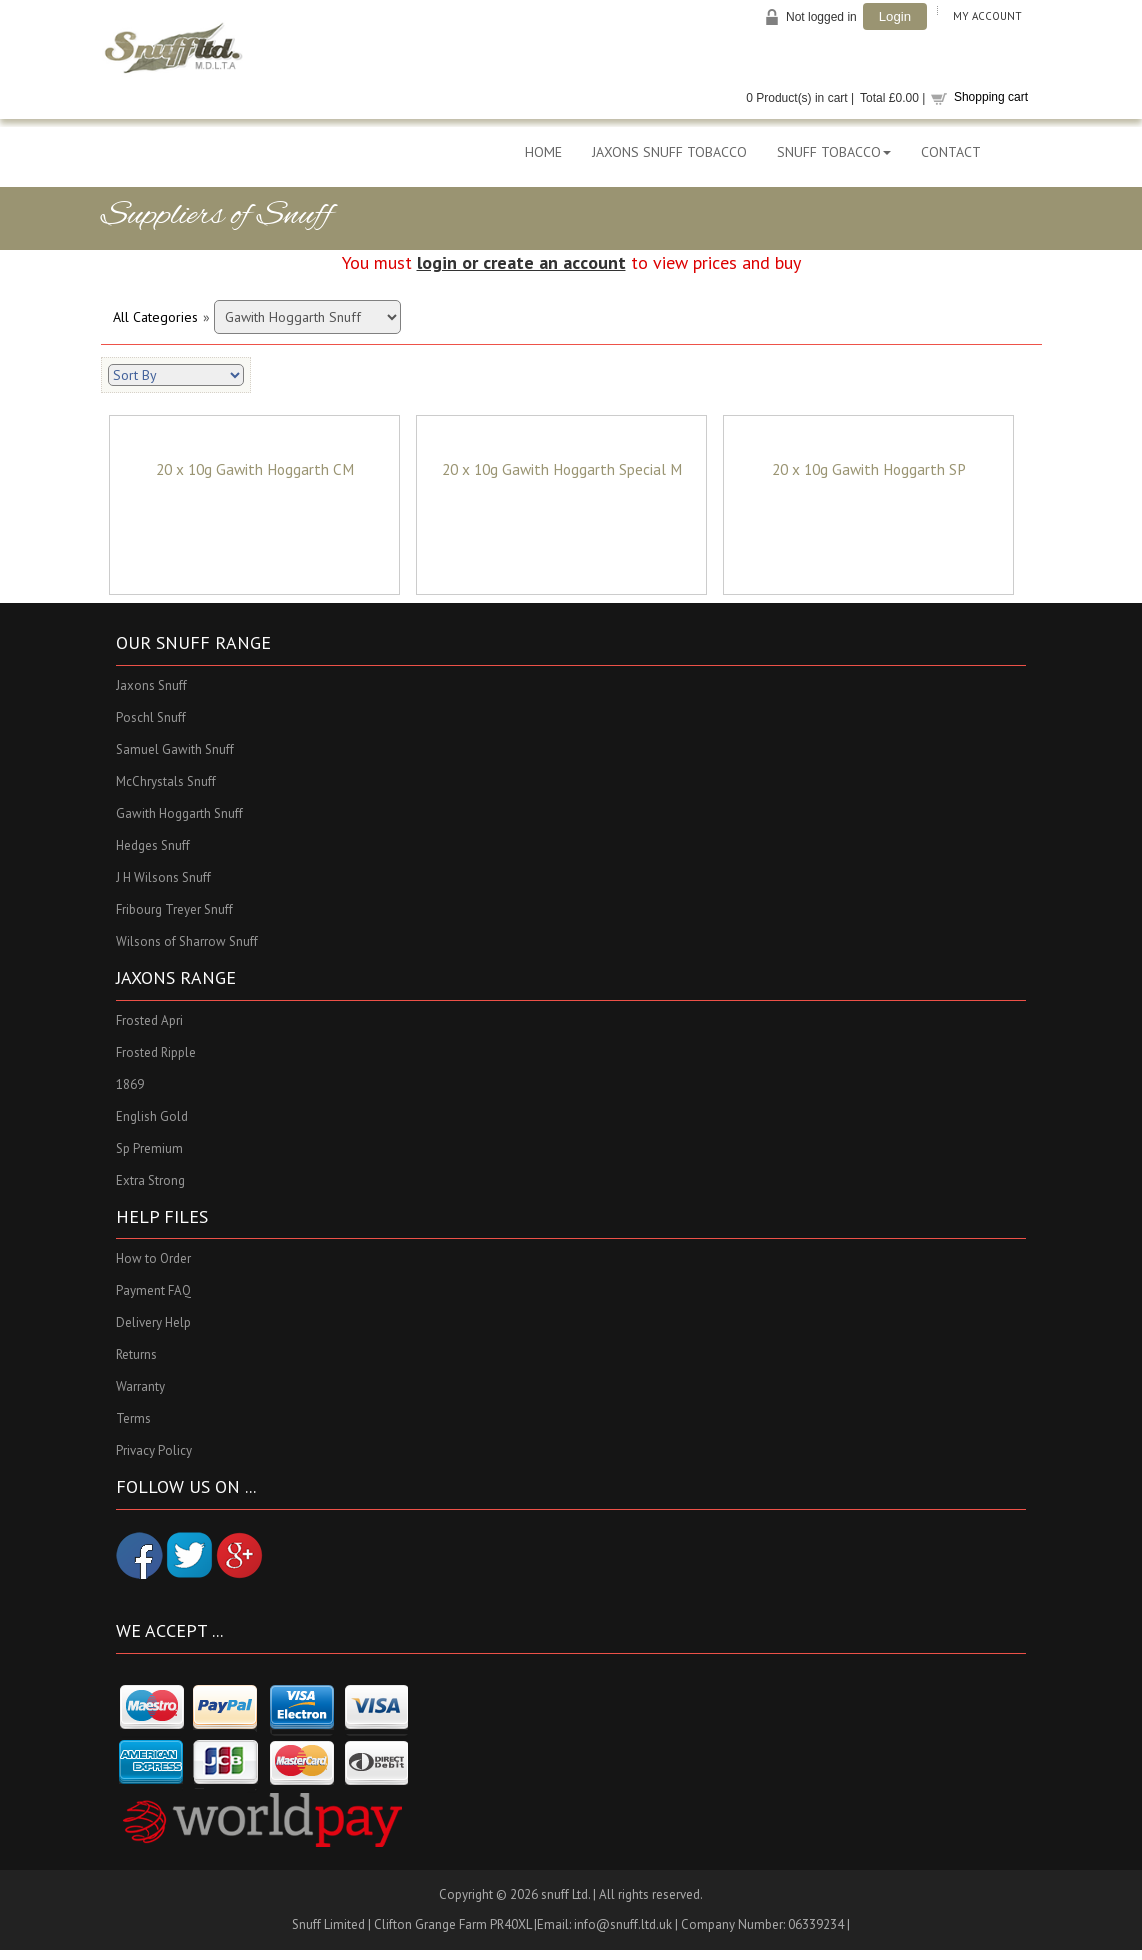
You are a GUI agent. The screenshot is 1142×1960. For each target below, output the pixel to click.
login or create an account (521, 262)
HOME (543, 152)
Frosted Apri (149, 1020)
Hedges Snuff (153, 845)
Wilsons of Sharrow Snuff (187, 941)
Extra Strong (150, 1180)
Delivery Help (153, 1323)
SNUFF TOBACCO (834, 152)
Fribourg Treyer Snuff (174, 909)
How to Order (153, 1259)
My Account (987, 16)
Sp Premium (149, 1148)
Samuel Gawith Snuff (175, 749)
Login (895, 16)
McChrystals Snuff (166, 781)
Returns (136, 1355)
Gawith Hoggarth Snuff (179, 813)
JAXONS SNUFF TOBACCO (669, 152)
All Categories (155, 317)
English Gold (152, 1116)
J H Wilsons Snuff (163, 877)
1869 (130, 1084)
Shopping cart (991, 97)
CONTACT (951, 152)
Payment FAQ (153, 1291)
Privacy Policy (154, 1451)
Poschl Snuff (151, 717)
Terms (133, 1419)
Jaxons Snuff (151, 685)
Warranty (140, 1387)
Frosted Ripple (156, 1052)
